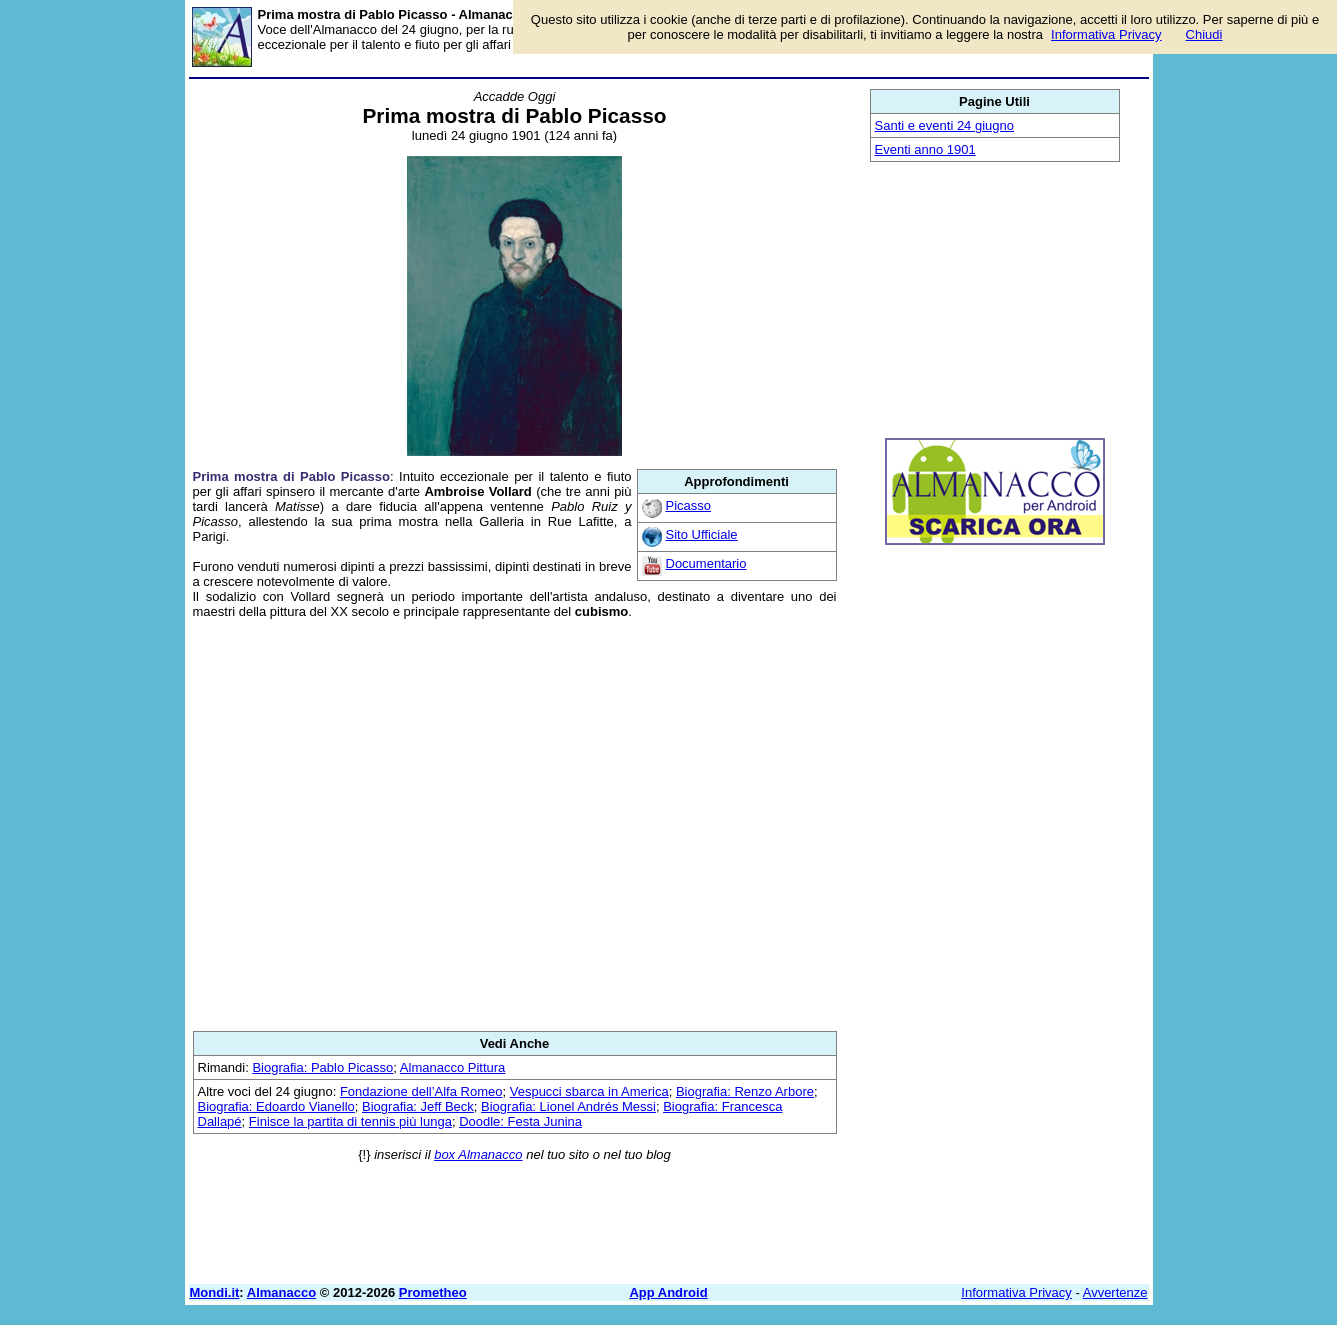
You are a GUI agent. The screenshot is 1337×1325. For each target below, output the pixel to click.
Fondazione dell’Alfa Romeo (421, 1091)
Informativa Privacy (1016, 1292)
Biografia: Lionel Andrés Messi (568, 1106)
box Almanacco (478, 1154)
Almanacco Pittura (453, 1067)
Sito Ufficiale (702, 534)
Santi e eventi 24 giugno (945, 125)
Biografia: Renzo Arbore (745, 1091)
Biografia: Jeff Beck (418, 1106)
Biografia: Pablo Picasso (322, 1067)
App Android (668, 1292)
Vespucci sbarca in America (589, 1091)
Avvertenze (1115, 1292)
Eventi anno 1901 (925, 149)
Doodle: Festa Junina (520, 1121)
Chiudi (1204, 34)
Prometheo (433, 1292)
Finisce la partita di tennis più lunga (350, 1121)
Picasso (689, 505)
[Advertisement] (515, 825)
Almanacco (281, 1292)
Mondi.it (215, 1292)
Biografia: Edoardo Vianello (276, 1106)
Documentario (706, 563)
